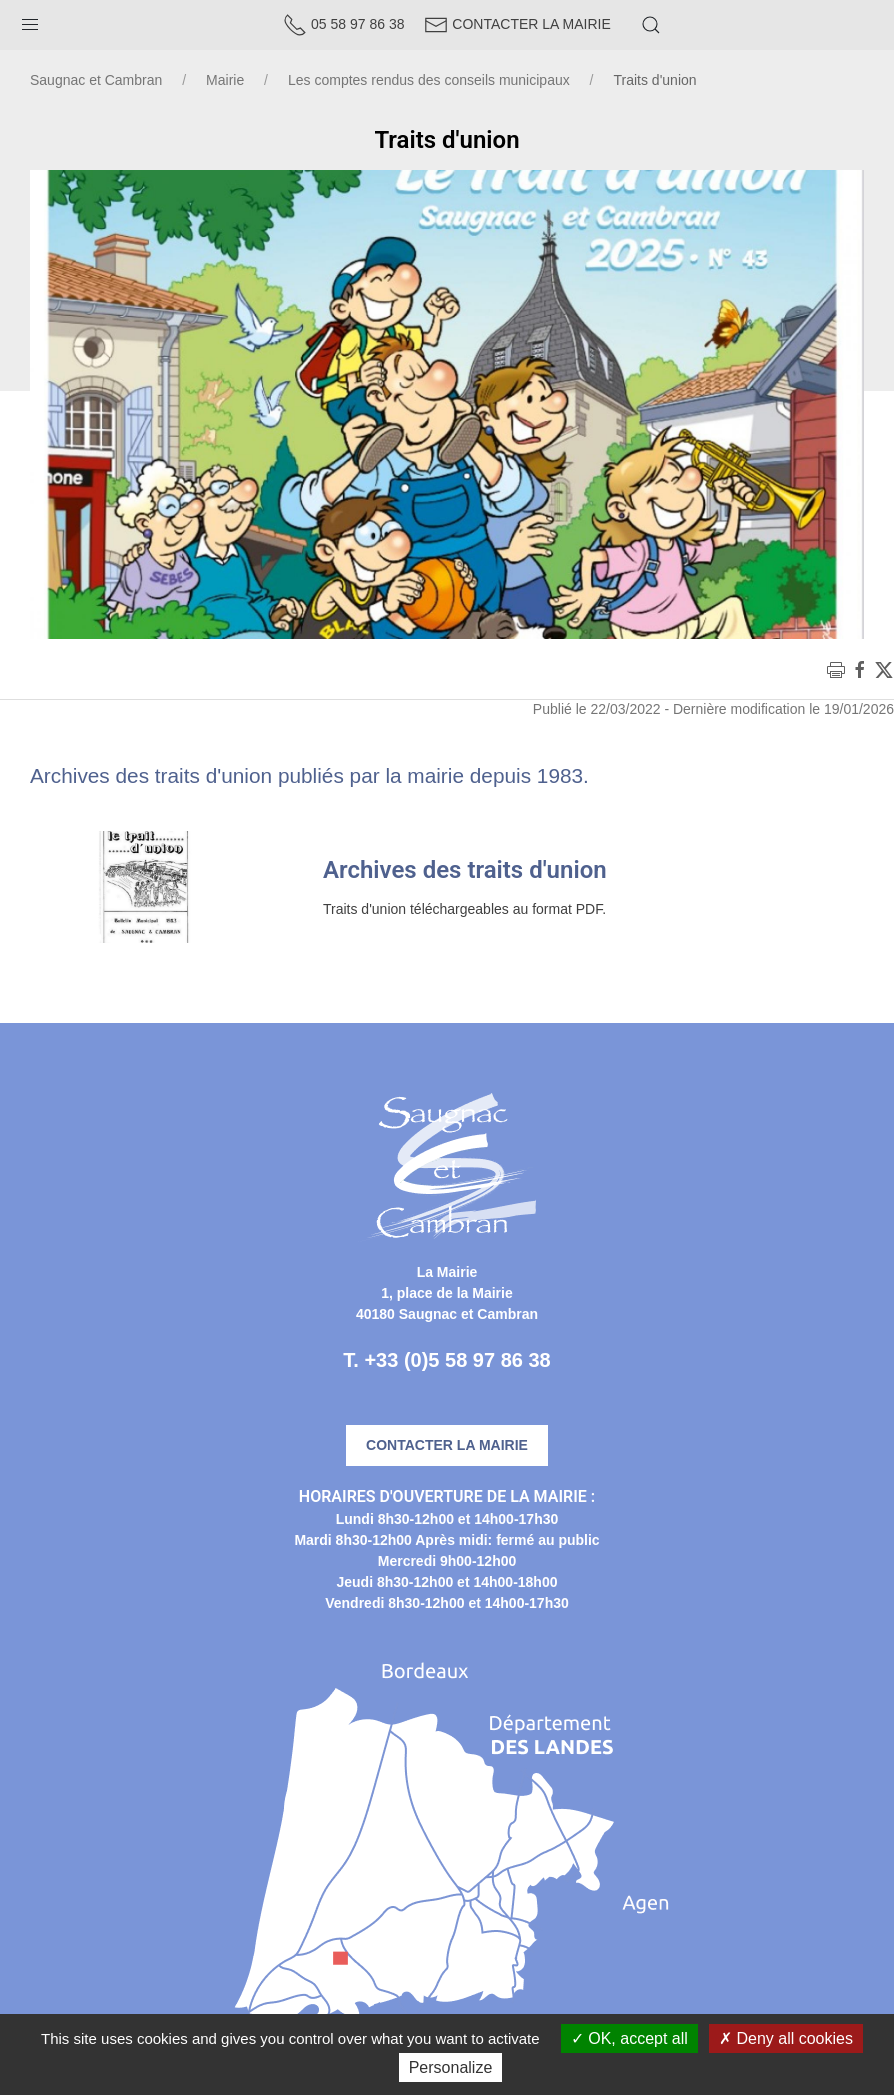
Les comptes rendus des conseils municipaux (429, 80)
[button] (30, 20)
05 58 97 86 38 (343, 24)
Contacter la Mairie (517, 24)
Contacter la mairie (447, 1445)
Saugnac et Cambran (96, 80)
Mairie (225, 80)
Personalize (451, 2067)
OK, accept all (629, 2038)
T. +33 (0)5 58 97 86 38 (446, 1360)
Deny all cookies (786, 2038)
